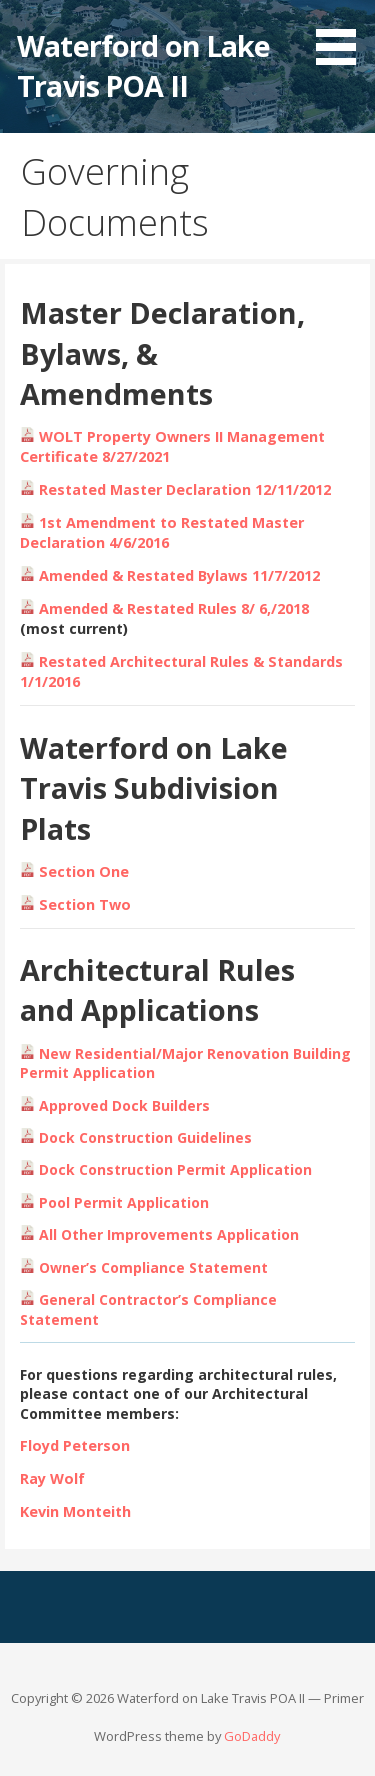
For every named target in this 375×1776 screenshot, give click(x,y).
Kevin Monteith (75, 1511)
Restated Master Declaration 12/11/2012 (175, 489)
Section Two (75, 904)
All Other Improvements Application (169, 1234)
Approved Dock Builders (124, 1105)
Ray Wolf (52, 1478)
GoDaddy (252, 1736)
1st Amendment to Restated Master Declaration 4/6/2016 (162, 532)
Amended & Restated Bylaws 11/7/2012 (170, 575)
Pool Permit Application (124, 1202)
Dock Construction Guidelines (136, 1137)
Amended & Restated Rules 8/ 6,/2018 (164, 608)
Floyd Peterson (75, 1445)
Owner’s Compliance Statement (153, 1267)
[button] (343, 36)
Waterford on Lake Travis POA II (143, 65)
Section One (74, 871)
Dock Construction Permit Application (175, 1169)
